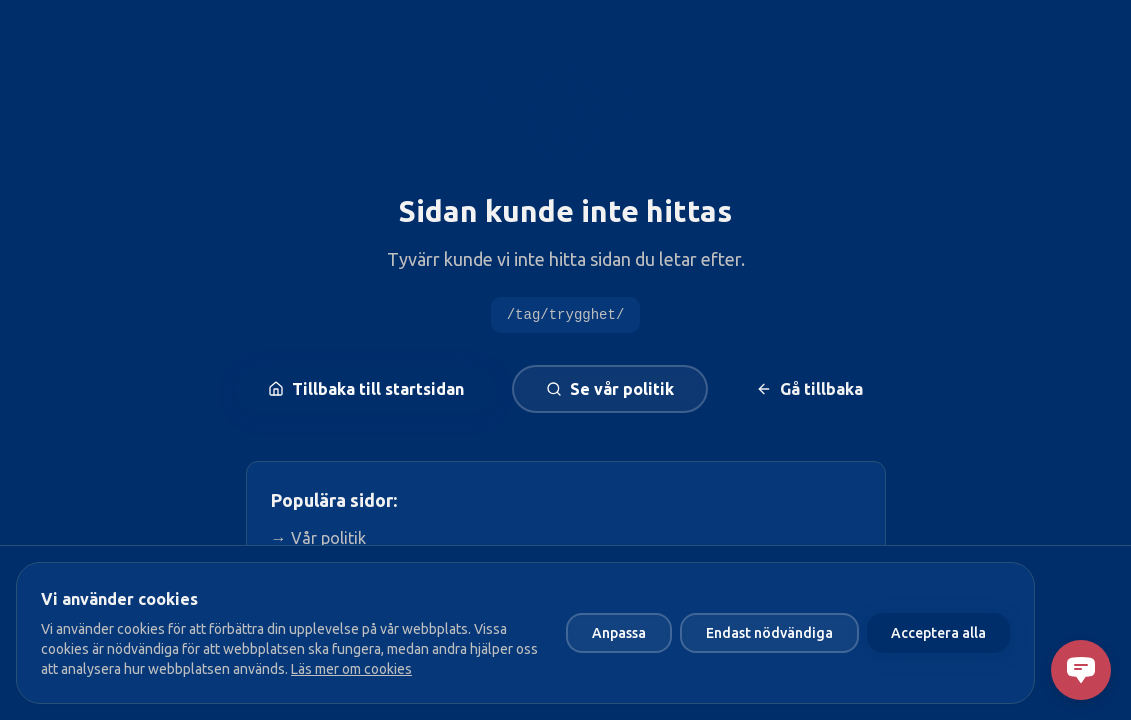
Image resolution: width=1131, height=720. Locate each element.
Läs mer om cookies (351, 669)
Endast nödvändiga (769, 633)
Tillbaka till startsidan (366, 389)
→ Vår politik (318, 538)
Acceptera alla (938, 633)
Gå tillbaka (809, 389)
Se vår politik (610, 389)
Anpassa (619, 633)
